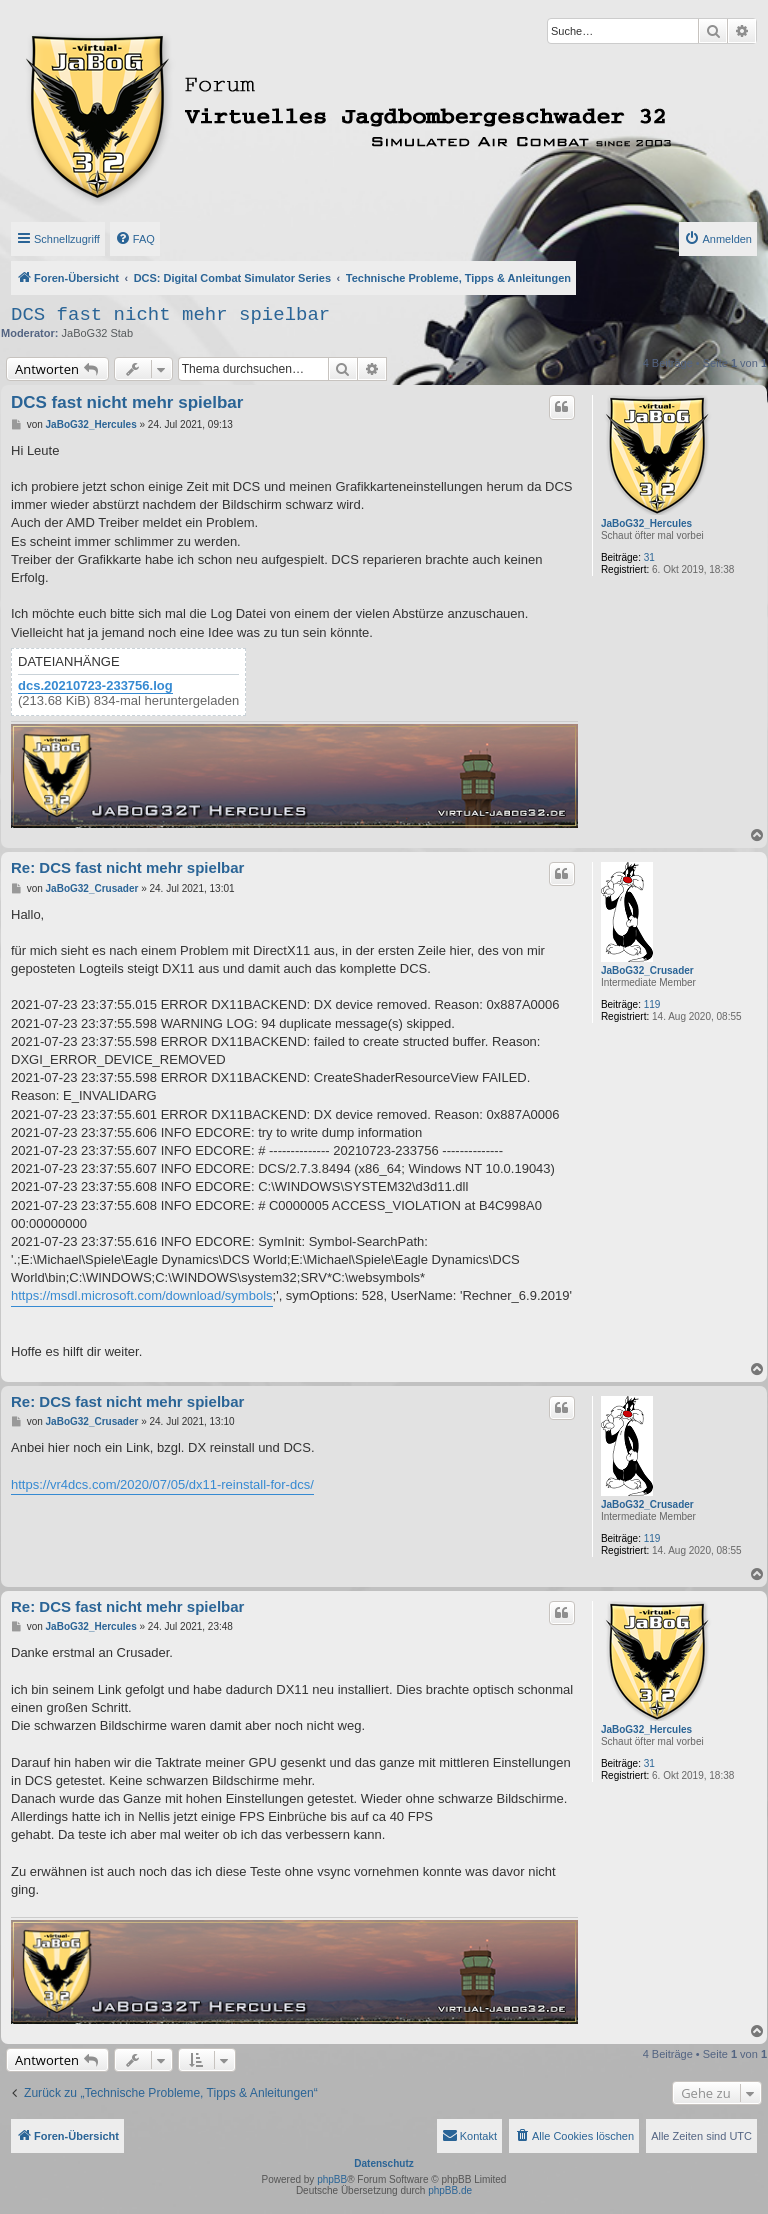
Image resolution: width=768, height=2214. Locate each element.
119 (652, 1004)
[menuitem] (135, 239)
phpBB (332, 2179)
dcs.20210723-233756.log (95, 686)
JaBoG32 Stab (98, 333)
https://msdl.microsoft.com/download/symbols (142, 1295)
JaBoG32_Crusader (647, 970)
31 (649, 557)
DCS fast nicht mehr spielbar (170, 315)
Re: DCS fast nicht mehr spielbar (127, 867)
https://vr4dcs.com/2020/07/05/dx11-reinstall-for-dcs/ (162, 1484)
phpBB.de (450, 2190)
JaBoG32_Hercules (646, 523)
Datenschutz (383, 2163)
